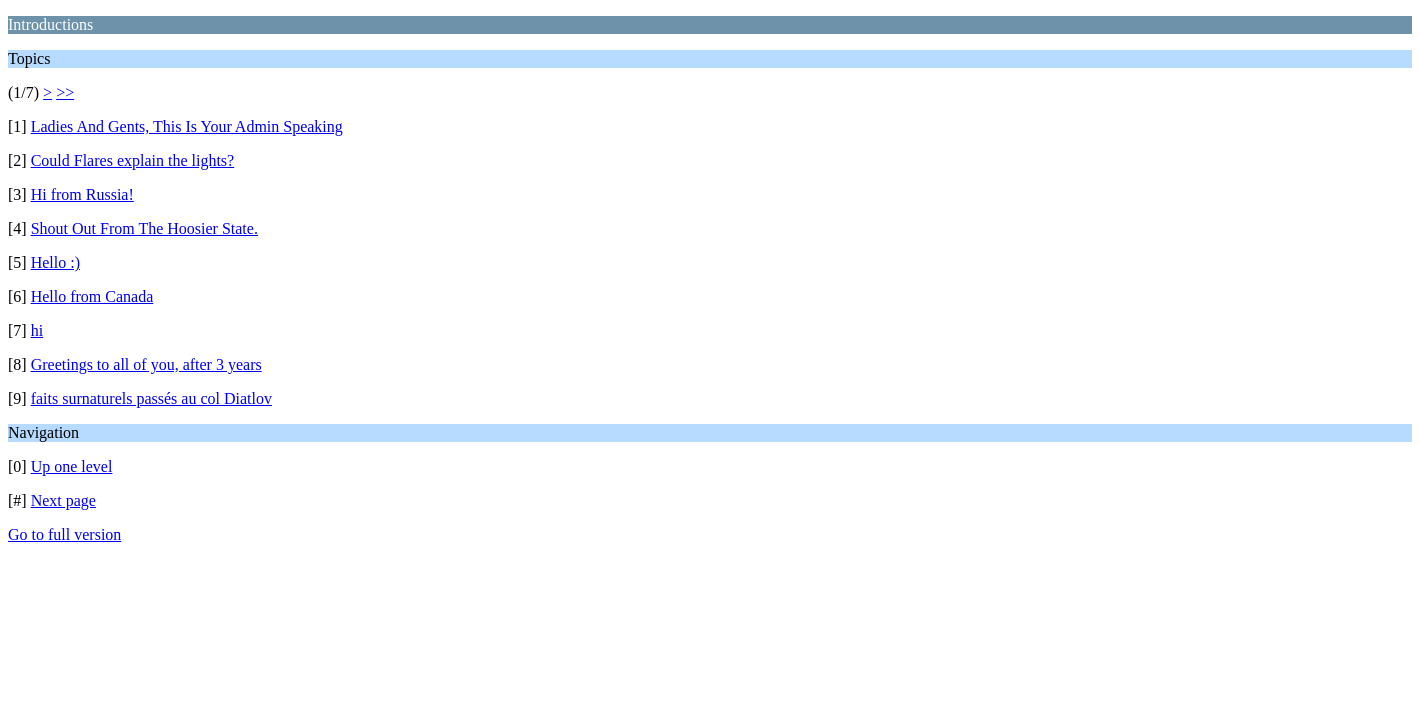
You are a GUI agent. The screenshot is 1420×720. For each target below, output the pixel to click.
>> (65, 92)
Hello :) (55, 262)
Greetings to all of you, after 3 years (146, 364)
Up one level (72, 466)
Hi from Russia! (82, 194)
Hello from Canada (92, 296)
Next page (63, 500)
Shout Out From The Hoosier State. (144, 228)
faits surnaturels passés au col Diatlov (151, 398)
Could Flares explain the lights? (133, 160)
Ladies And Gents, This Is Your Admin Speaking (187, 126)
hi (37, 330)
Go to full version (64, 534)
